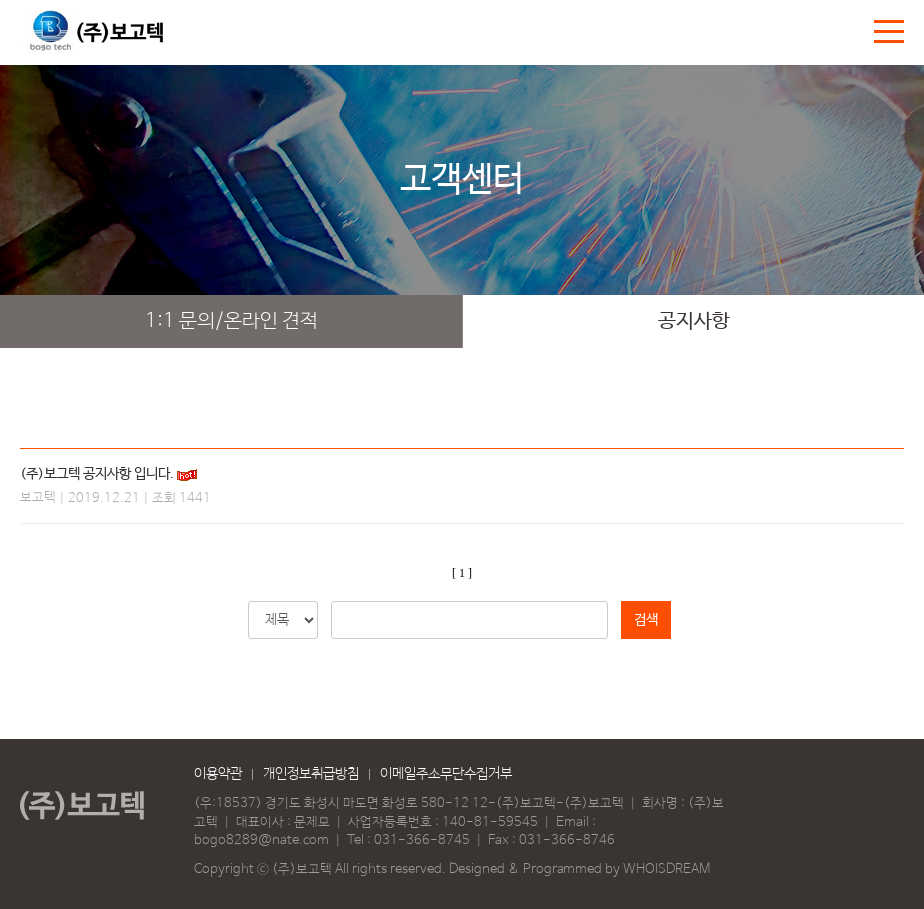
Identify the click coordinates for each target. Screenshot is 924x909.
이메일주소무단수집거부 (446, 774)
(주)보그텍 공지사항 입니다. (97, 474)
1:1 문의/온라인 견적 (231, 321)
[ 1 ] (462, 573)
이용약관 (218, 774)
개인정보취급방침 (311, 774)
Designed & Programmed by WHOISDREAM (579, 869)
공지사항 (694, 321)
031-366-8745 (422, 840)
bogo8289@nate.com (261, 840)
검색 (646, 620)
